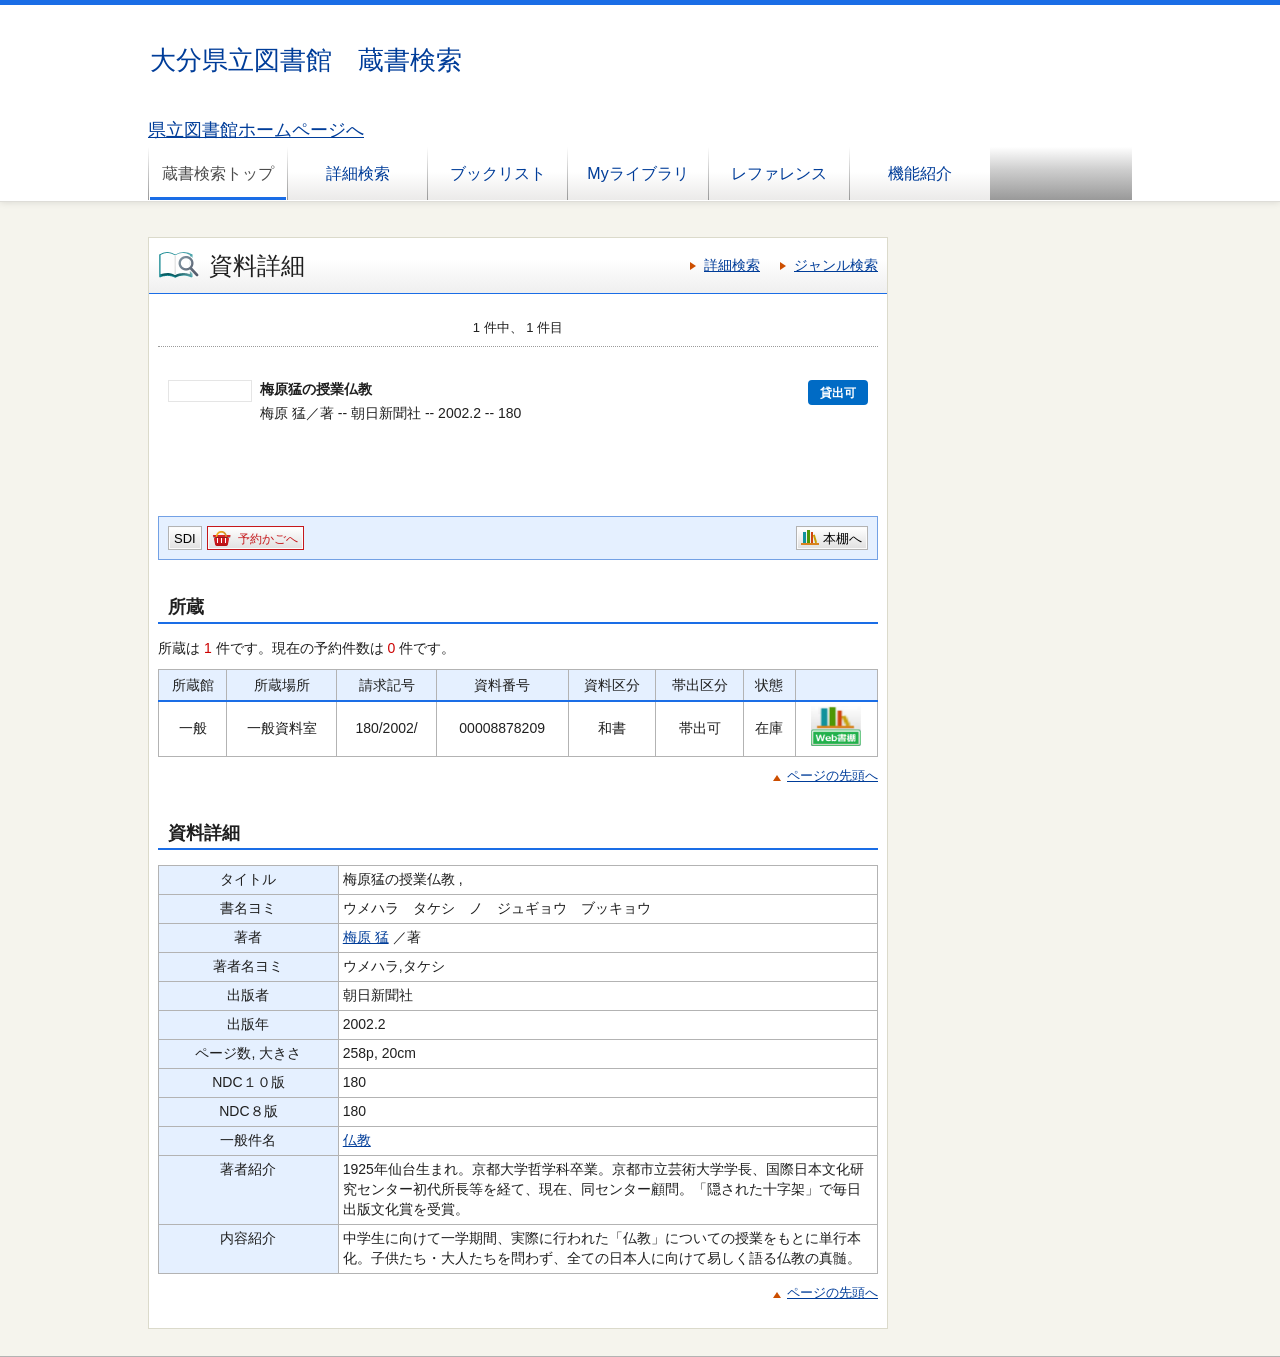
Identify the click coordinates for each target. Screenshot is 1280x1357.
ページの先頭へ (832, 775)
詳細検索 (358, 173)
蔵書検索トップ (218, 173)
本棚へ (842, 538)
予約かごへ (268, 539)
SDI (185, 538)
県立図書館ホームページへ (256, 130)
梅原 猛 (366, 937)
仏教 (357, 1140)
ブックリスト (498, 173)
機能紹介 (920, 173)
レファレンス (779, 173)
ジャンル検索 (836, 265)
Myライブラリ (637, 173)
